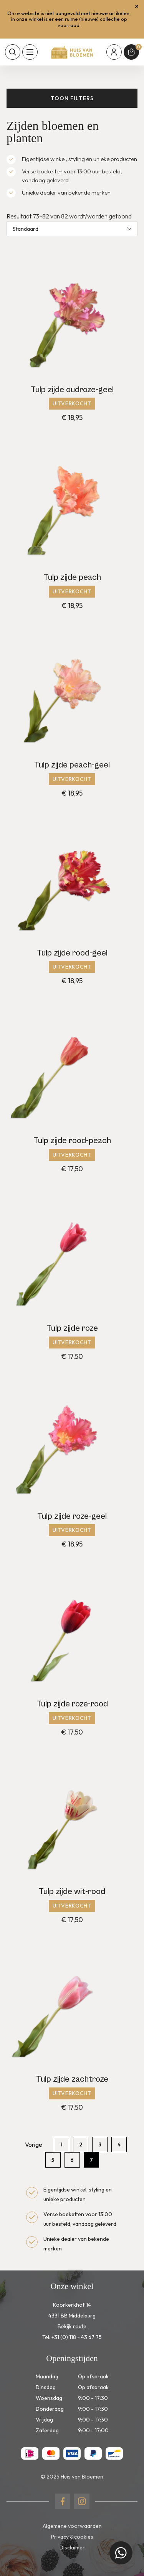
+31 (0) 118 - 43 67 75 (76, 2337)
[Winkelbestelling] (72, 229)
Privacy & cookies (72, 2536)
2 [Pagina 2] (80, 2144)
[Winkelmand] (131, 52)
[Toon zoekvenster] (12, 52)
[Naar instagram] (81, 2501)
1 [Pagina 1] (62, 2144)
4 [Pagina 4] (119, 2144)
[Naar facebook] (62, 2501)
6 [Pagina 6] (72, 2159)
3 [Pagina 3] (99, 2144)
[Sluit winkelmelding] (136, 6)
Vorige (33, 2144)
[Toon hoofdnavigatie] (30, 52)
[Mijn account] (114, 52)
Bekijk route (72, 2326)
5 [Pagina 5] (52, 2159)
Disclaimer (72, 2547)
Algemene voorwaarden (72, 2525)
